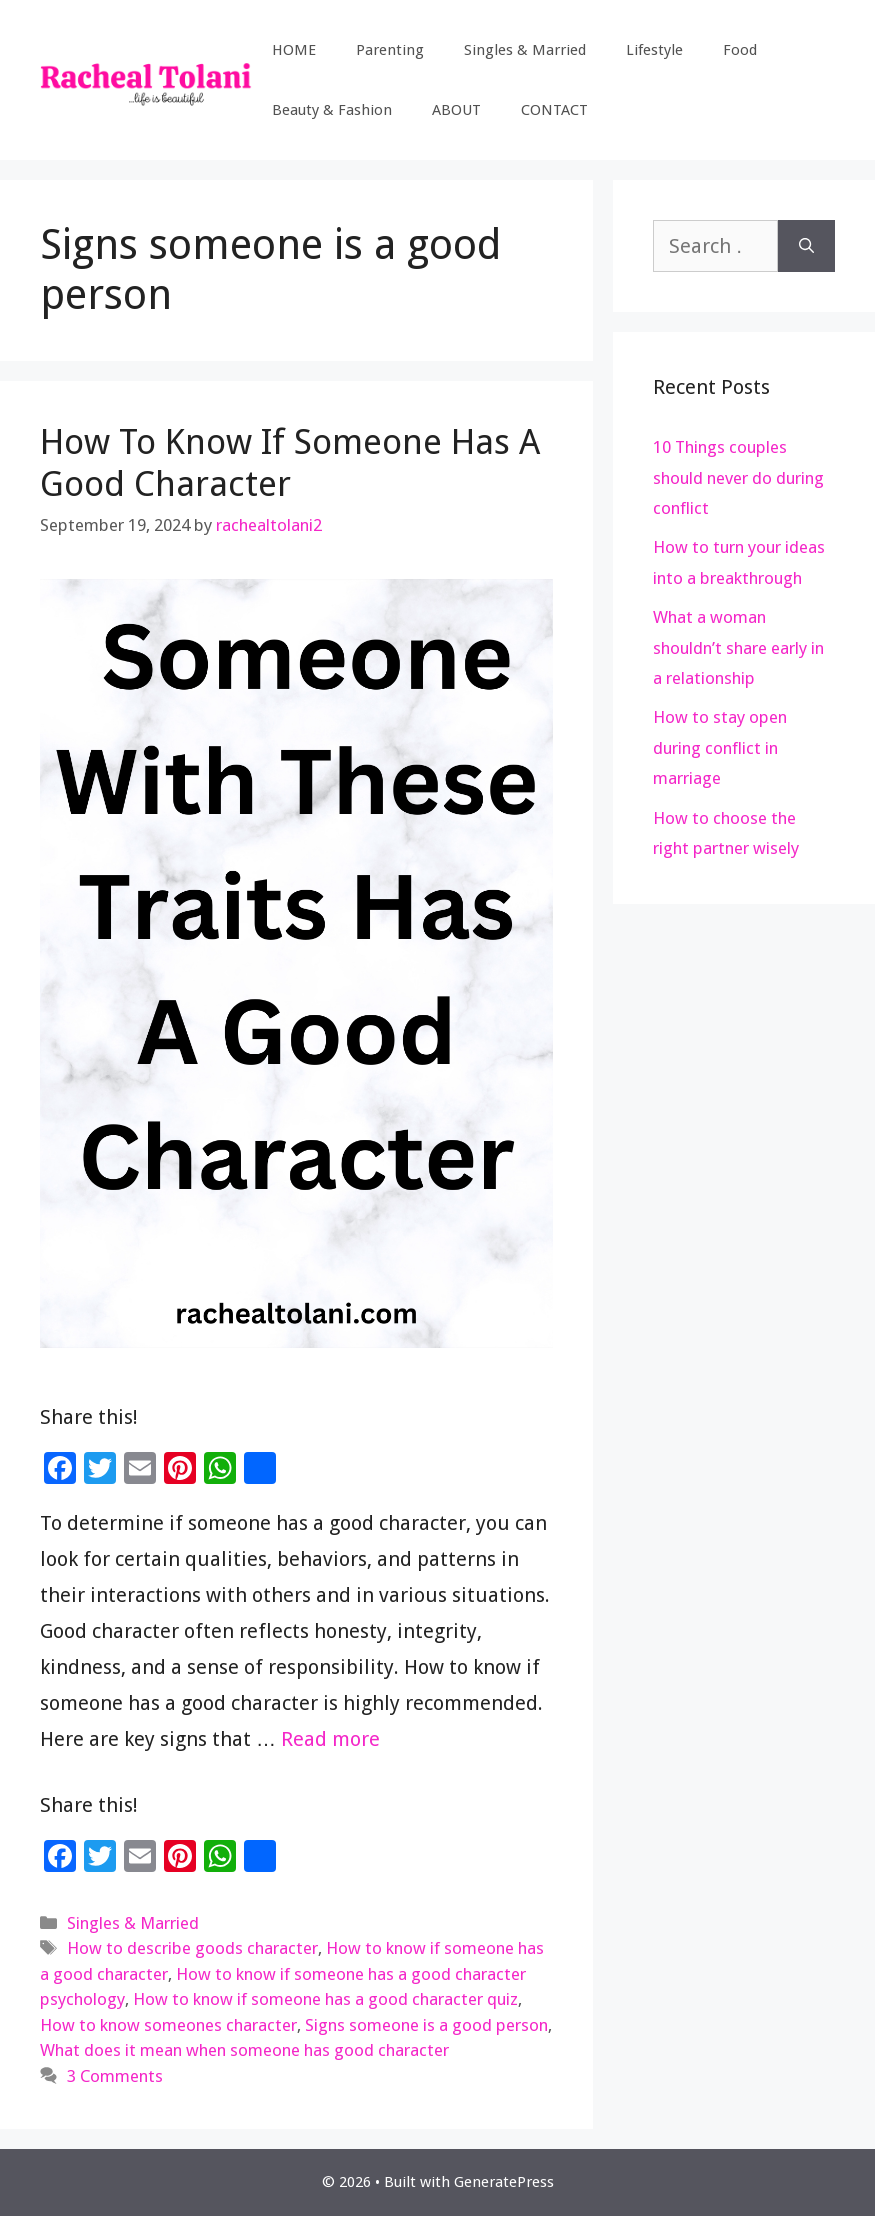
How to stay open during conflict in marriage (720, 747)
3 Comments (115, 2076)
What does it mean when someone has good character (244, 2050)
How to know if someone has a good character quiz (325, 1999)
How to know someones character (168, 2025)
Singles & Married (525, 50)
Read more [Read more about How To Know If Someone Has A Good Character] (330, 1739)
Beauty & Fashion (332, 110)
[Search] (806, 246)
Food (740, 50)
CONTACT (554, 110)
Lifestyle (654, 50)
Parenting (390, 50)
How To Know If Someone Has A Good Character (290, 462)
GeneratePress (504, 2182)
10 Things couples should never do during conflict (738, 477)
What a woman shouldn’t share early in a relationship (738, 647)
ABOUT (456, 110)
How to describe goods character (192, 1948)
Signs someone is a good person (426, 2025)
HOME (294, 50)
